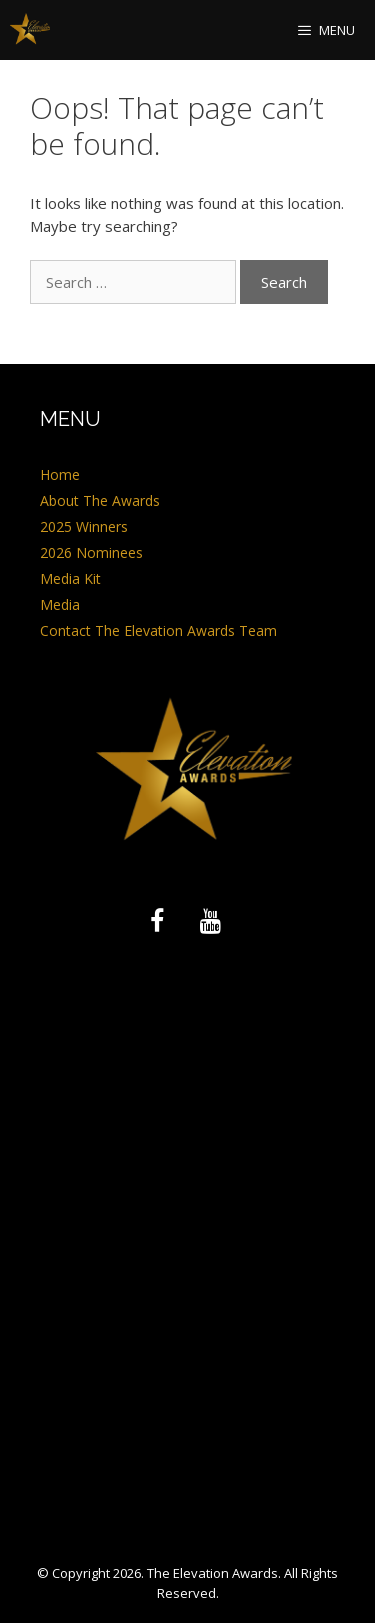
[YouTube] (211, 922)
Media (60, 604)
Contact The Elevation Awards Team (158, 630)
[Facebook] (157, 922)
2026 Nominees (91, 552)
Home (60, 474)
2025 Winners (84, 526)
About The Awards (100, 500)
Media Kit (70, 578)
